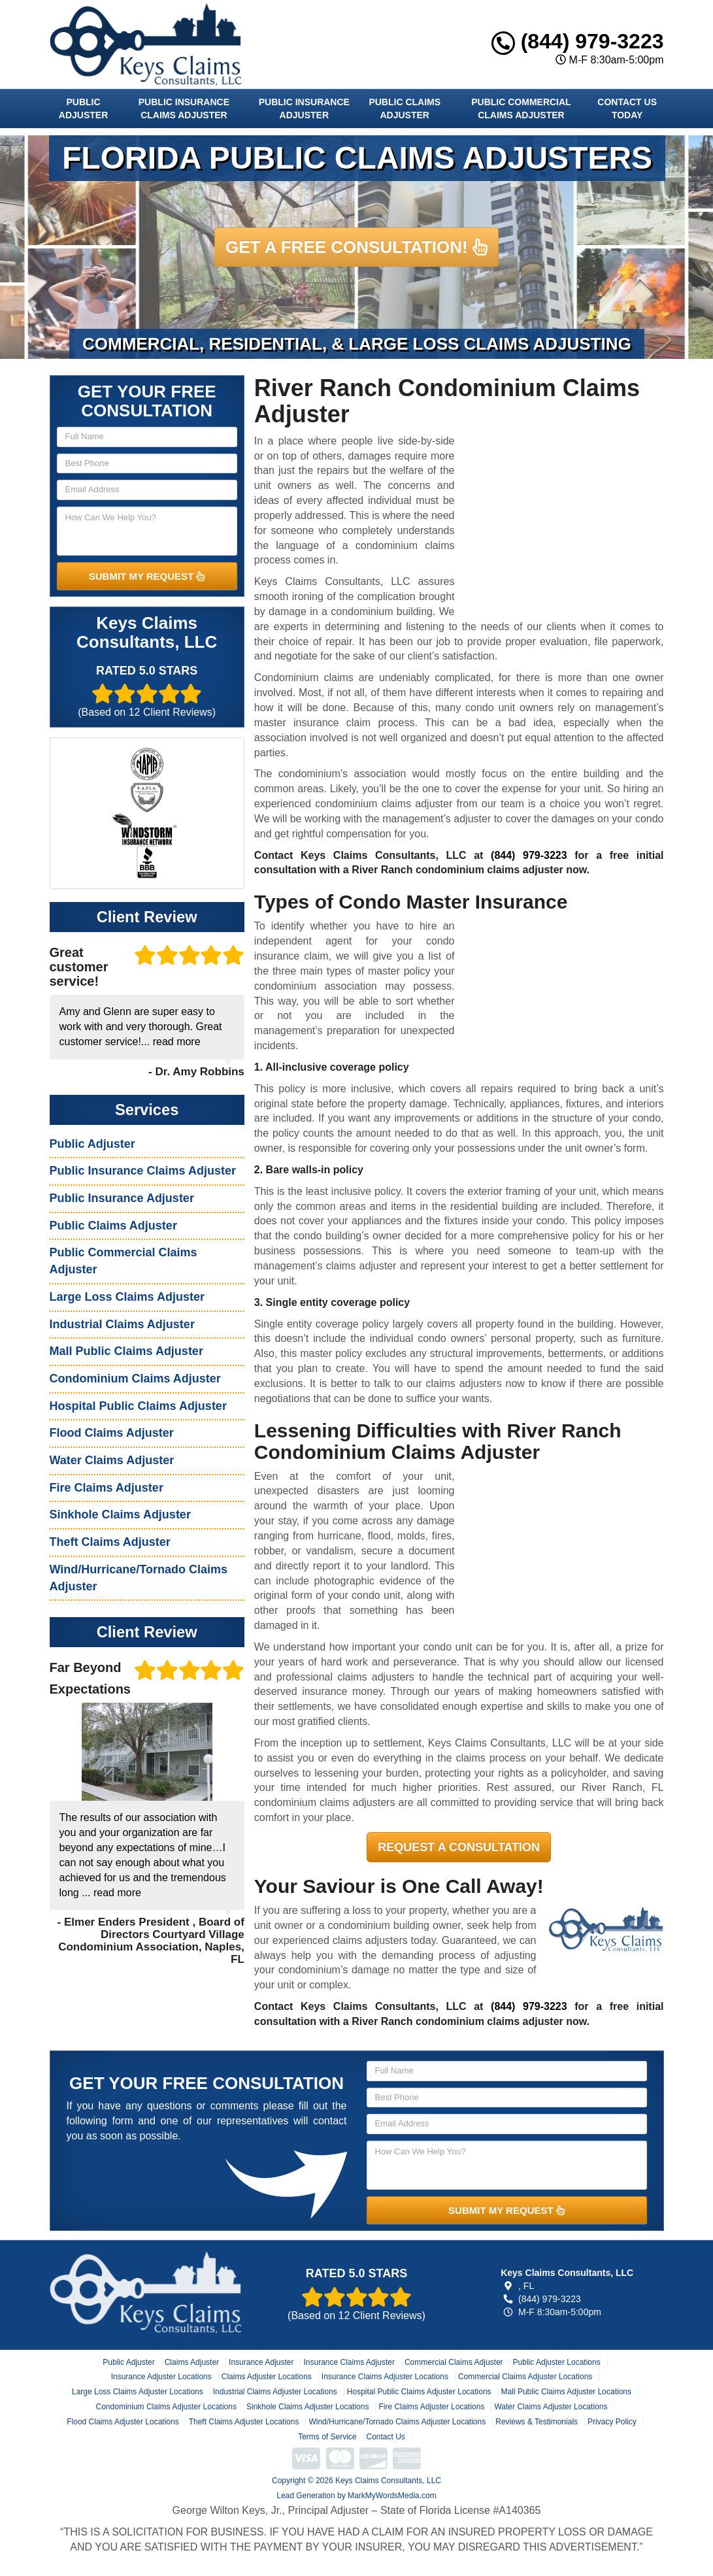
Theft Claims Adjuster (110, 1541)
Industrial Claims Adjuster (122, 1324)
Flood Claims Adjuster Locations (122, 2421)
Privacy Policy (612, 2421)
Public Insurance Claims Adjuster (184, 108)
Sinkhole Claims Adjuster (120, 1514)
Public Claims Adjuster (404, 108)
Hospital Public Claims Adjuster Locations (419, 2391)
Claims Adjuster (192, 2362)
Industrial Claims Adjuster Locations (275, 2391)
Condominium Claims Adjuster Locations (166, 2406)
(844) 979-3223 (577, 41)
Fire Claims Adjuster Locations (431, 2406)
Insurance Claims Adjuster (348, 2362)
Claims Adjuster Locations (267, 2376)
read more (177, 1041)
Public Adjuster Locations (557, 2362)
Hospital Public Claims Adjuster (138, 1406)
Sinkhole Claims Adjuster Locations (307, 2406)
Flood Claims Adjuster (112, 1432)
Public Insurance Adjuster (304, 108)
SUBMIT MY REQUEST (147, 576)
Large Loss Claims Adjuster (127, 1296)
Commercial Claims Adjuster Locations (525, 2376)
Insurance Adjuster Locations (161, 2376)
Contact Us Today (627, 108)
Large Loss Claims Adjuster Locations (137, 2391)
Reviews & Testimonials (536, 2421)
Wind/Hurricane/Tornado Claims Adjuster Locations (397, 2421)
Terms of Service (327, 2436)
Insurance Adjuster (261, 2362)
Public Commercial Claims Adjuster (521, 108)
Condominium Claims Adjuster (135, 1378)
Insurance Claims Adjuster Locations (385, 2376)
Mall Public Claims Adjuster (126, 1351)
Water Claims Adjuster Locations (550, 2406)
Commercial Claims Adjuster (454, 2362)
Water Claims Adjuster (112, 1460)
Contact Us (386, 2436)
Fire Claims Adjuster (106, 1487)
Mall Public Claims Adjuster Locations (566, 2391)
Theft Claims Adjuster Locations (244, 2421)
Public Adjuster (83, 108)
